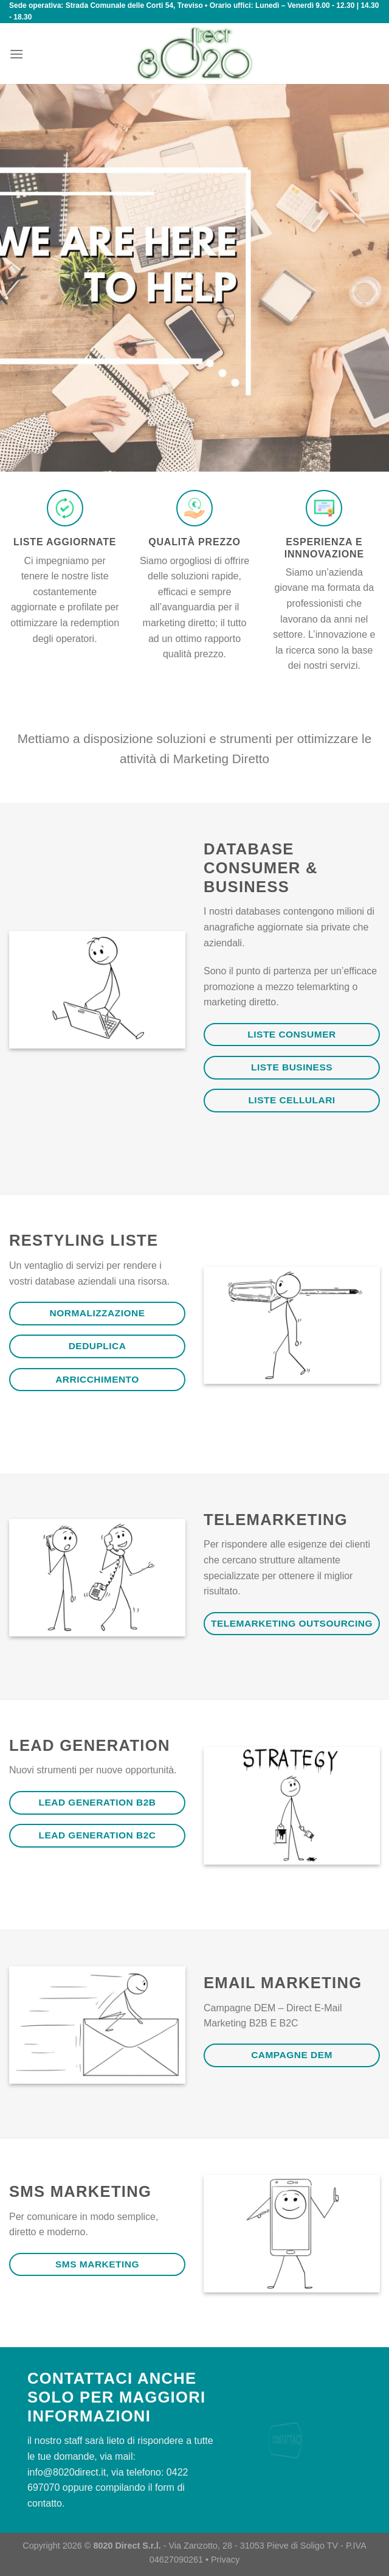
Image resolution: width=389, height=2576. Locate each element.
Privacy (225, 2559)
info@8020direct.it (66, 2472)
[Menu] (16, 54)
